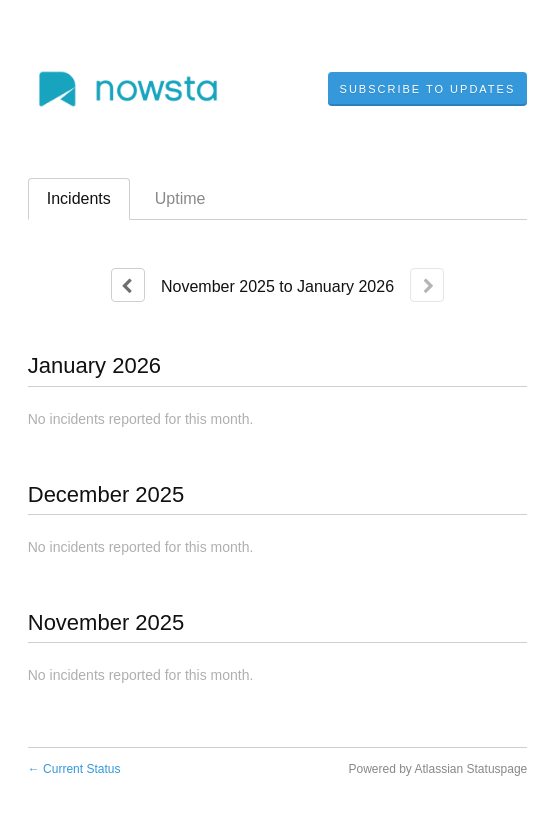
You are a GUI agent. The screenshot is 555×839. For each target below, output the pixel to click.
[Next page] (427, 285)
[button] (428, 89)
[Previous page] (128, 285)
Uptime (180, 198)
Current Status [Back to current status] (74, 769)
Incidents (79, 198)
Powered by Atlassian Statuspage (437, 769)
